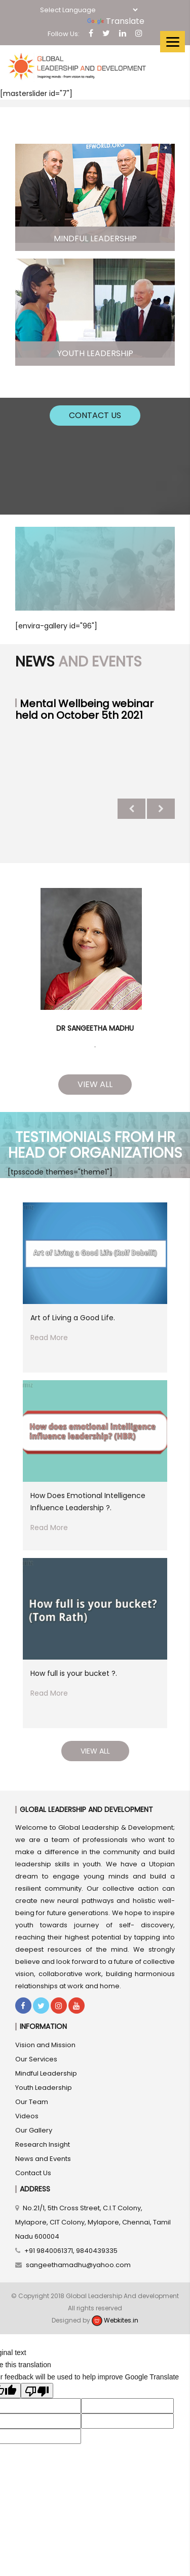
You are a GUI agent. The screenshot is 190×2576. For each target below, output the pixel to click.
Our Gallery (33, 2130)
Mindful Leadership (46, 2073)
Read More (49, 1337)
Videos (27, 2116)
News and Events (43, 2159)
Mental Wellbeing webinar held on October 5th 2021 (84, 709)
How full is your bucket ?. (73, 1673)
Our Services (36, 2059)
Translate (115, 21)
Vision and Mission (45, 2045)
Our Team (31, 2102)
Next (161, 809)
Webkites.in (115, 2320)
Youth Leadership (43, 2087)
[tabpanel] (95, 963)
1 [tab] (95, 1047)
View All (95, 1084)
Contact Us (95, 415)
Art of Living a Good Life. (72, 1318)
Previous (131, 809)
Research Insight (42, 2144)
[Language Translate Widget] (88, 10)
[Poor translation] (37, 2390)
